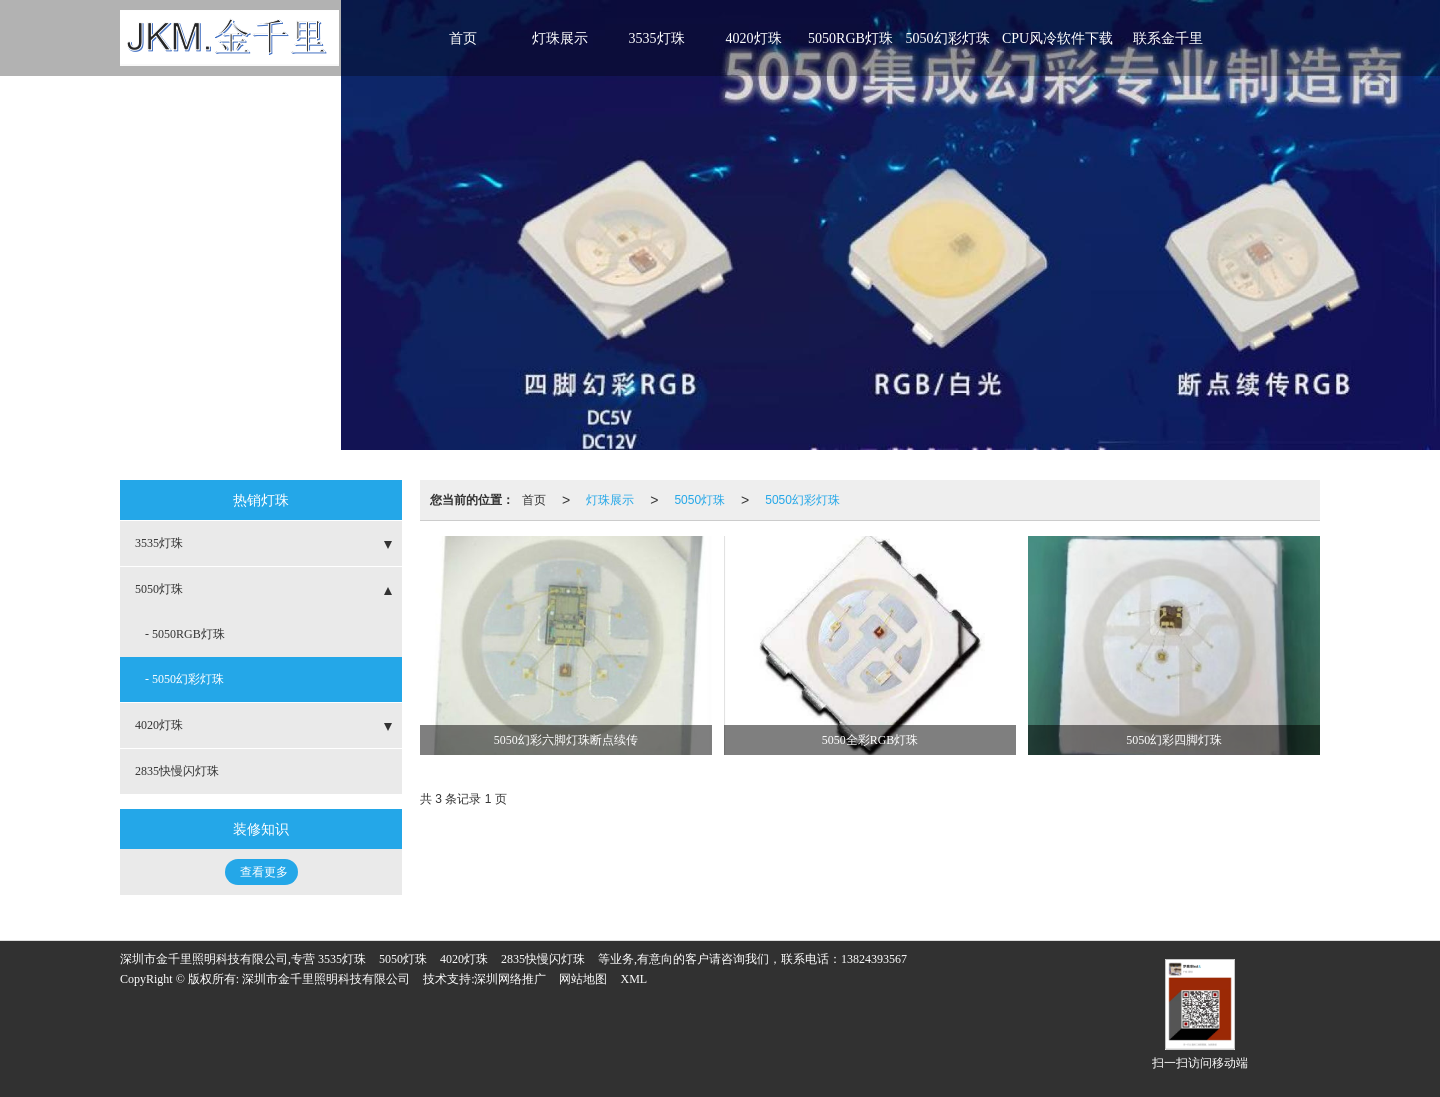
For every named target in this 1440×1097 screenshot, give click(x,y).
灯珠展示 (560, 38)
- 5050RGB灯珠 (185, 634)
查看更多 (264, 872)
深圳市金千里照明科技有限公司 (326, 979)
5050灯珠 (699, 500)
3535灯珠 (657, 38)
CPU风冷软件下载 (1057, 38)
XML (633, 979)
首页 (463, 38)
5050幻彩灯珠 (948, 38)
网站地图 (583, 979)
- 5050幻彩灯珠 (184, 679)
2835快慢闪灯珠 (177, 771)
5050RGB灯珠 (850, 38)
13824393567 (874, 959)
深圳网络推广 (510, 979)
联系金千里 (1168, 38)
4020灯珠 (754, 38)
